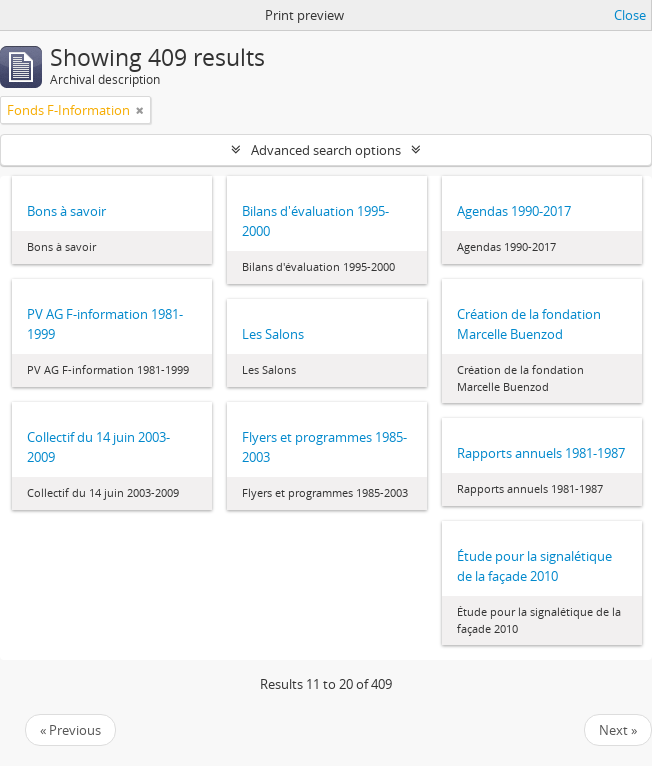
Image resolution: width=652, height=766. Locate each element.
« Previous (70, 730)
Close (630, 15)
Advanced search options (326, 150)
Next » (618, 730)
